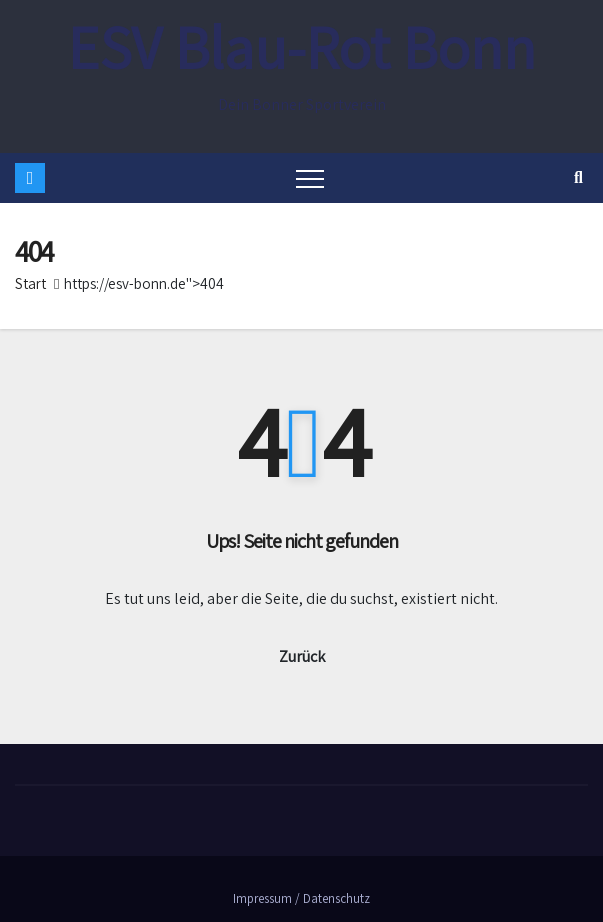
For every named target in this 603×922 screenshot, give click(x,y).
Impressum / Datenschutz (301, 898)
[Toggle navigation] (310, 178)
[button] (578, 177)
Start (30, 283)
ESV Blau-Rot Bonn (301, 47)
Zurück (302, 656)
